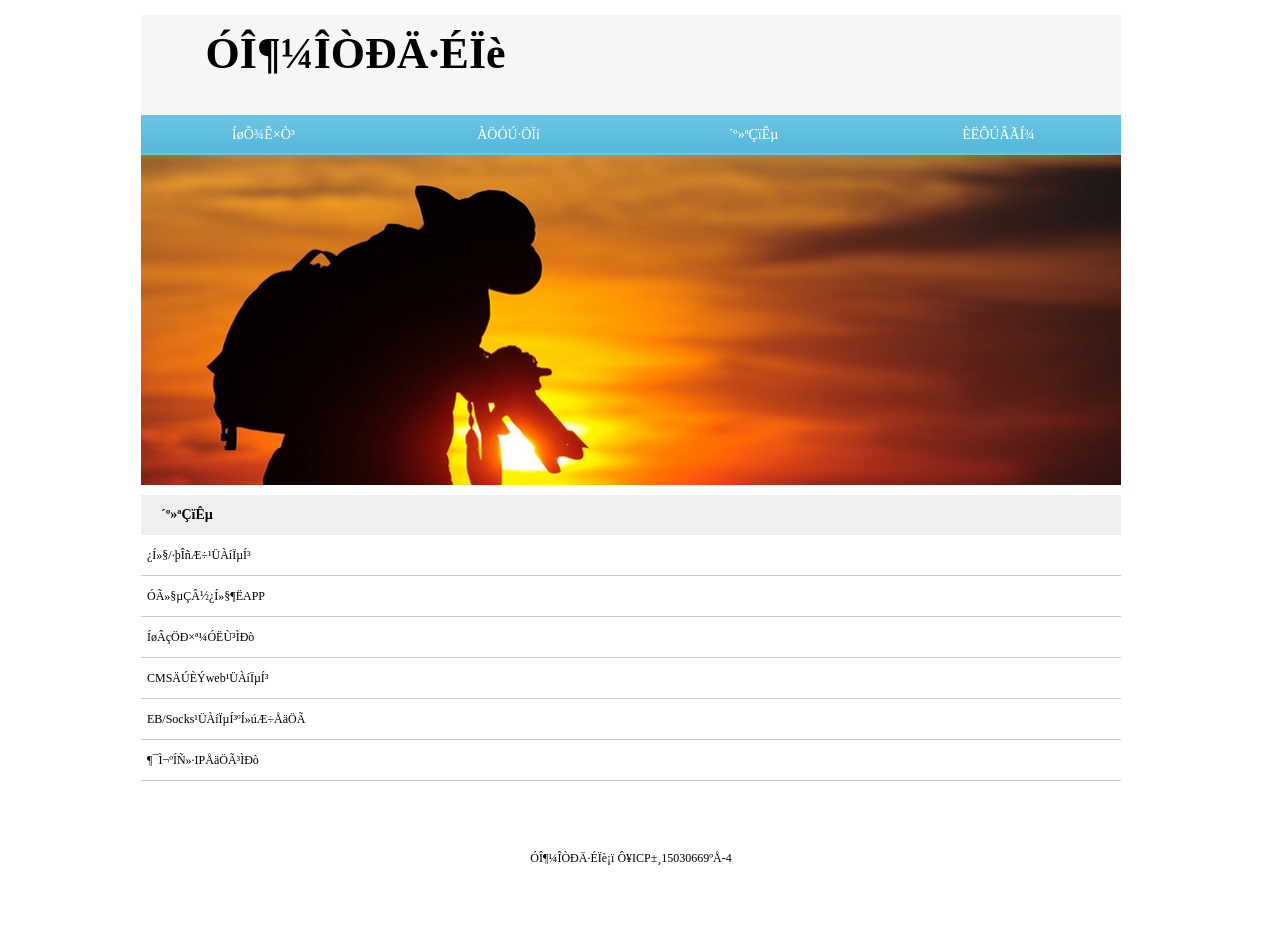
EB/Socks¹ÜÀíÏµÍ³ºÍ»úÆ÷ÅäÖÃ (226, 719)
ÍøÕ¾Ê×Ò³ (263, 134)
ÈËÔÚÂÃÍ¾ (998, 134)
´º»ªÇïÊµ (754, 134)
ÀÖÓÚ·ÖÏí (508, 134)
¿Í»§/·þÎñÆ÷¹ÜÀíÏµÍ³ (199, 555)
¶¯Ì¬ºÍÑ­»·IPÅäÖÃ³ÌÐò (203, 760)
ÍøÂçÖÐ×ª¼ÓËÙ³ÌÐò (200, 637)
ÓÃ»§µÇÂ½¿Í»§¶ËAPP (206, 596)
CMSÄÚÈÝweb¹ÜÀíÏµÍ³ (207, 678)
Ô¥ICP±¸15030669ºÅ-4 (674, 858)
